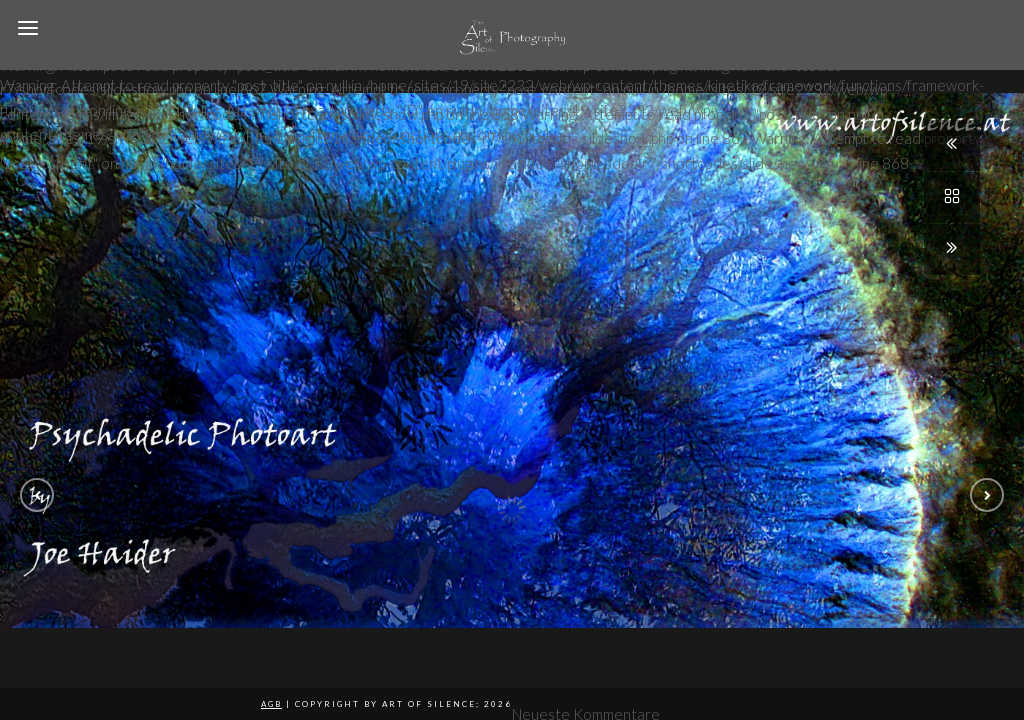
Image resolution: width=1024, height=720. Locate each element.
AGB (271, 704)
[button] (37, 495)
